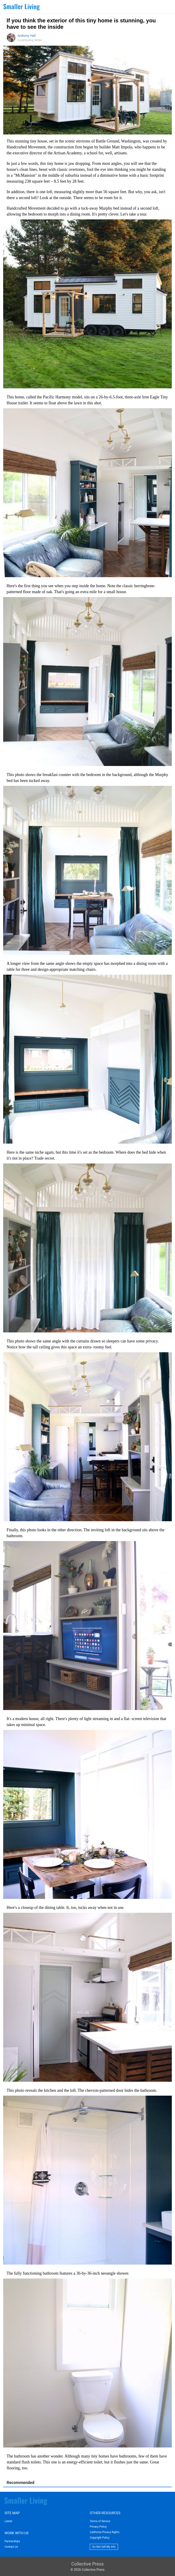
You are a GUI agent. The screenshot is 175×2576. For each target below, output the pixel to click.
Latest (8, 2521)
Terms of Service (100, 2521)
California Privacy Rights (104, 2532)
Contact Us (11, 2546)
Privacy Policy (98, 2526)
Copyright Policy (99, 2537)
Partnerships (12, 2541)
